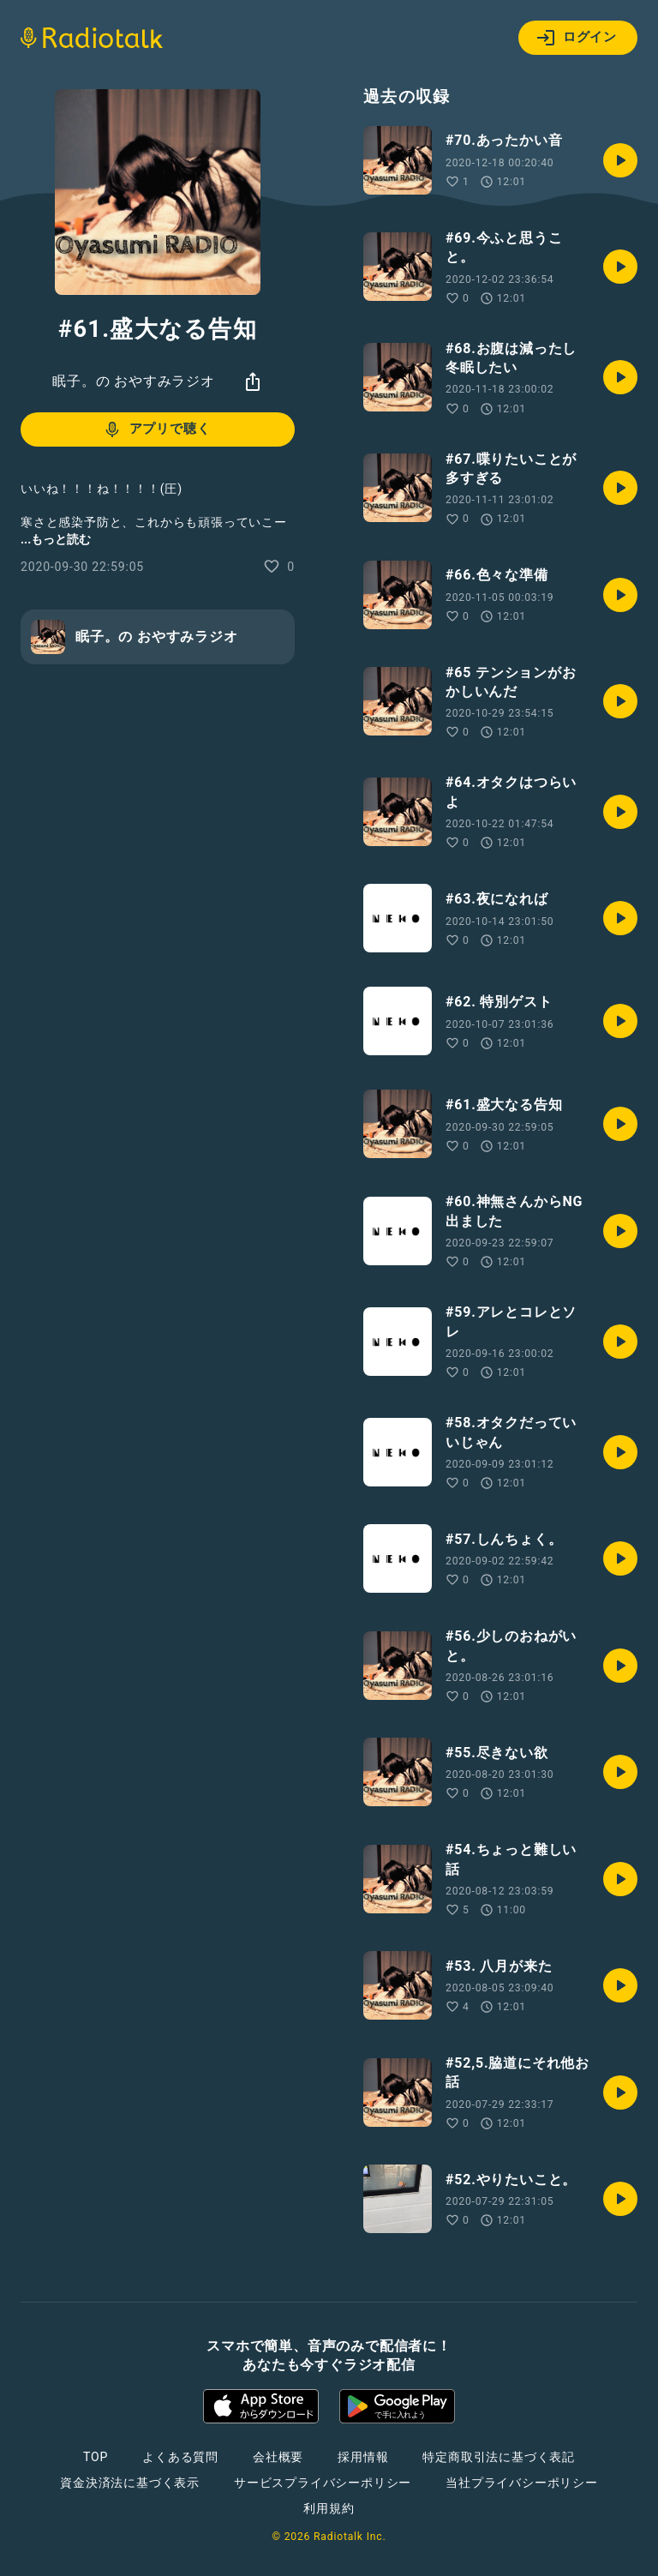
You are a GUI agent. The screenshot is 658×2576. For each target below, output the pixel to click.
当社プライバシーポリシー (522, 2482)
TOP (95, 2457)
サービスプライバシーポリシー (322, 2482)
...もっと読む (56, 539)
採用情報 (363, 2457)
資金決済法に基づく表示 (130, 2482)
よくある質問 (180, 2457)
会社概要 (278, 2457)
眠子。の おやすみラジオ (133, 381)
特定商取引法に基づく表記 (498, 2457)
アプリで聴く (156, 429)
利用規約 (328, 2508)
